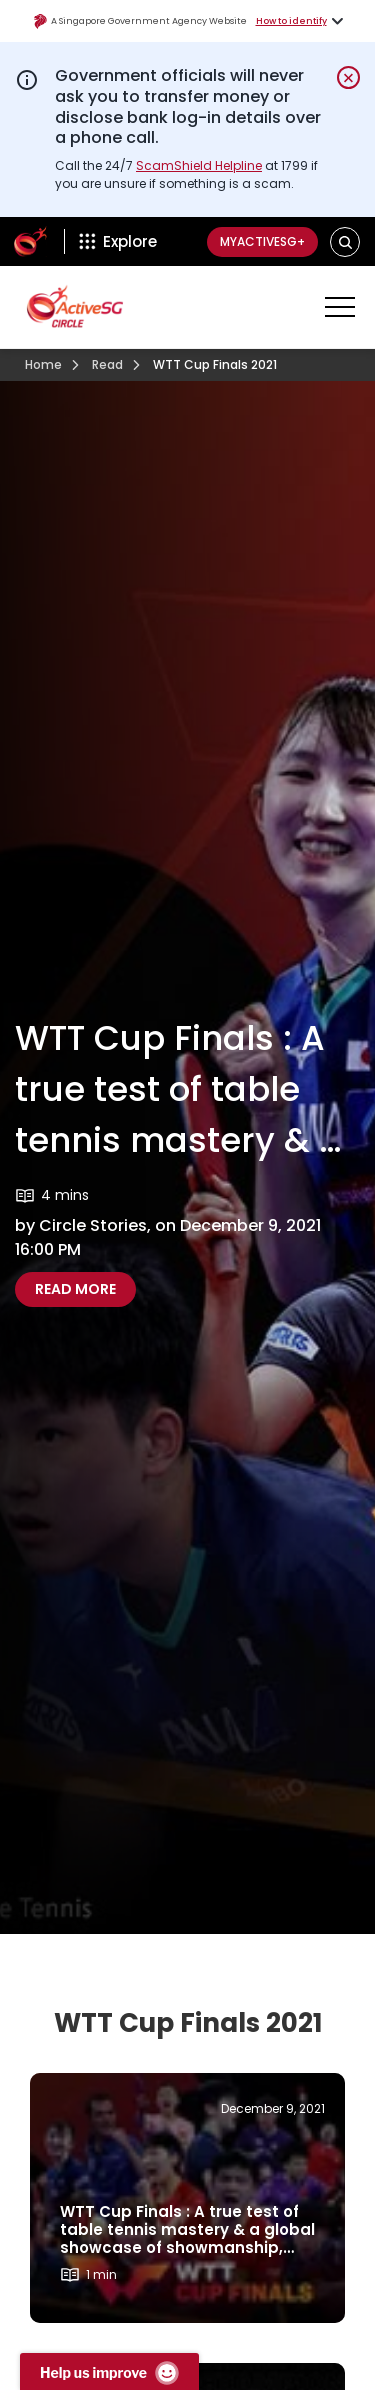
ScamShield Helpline (199, 165)
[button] (345, 241)
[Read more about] (187, 2198)
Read (107, 364)
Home (43, 364)
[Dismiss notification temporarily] (348, 77)
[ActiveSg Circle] (30, 241)
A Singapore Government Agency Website (140, 21)
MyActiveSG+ (262, 241)
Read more (85, 1288)
